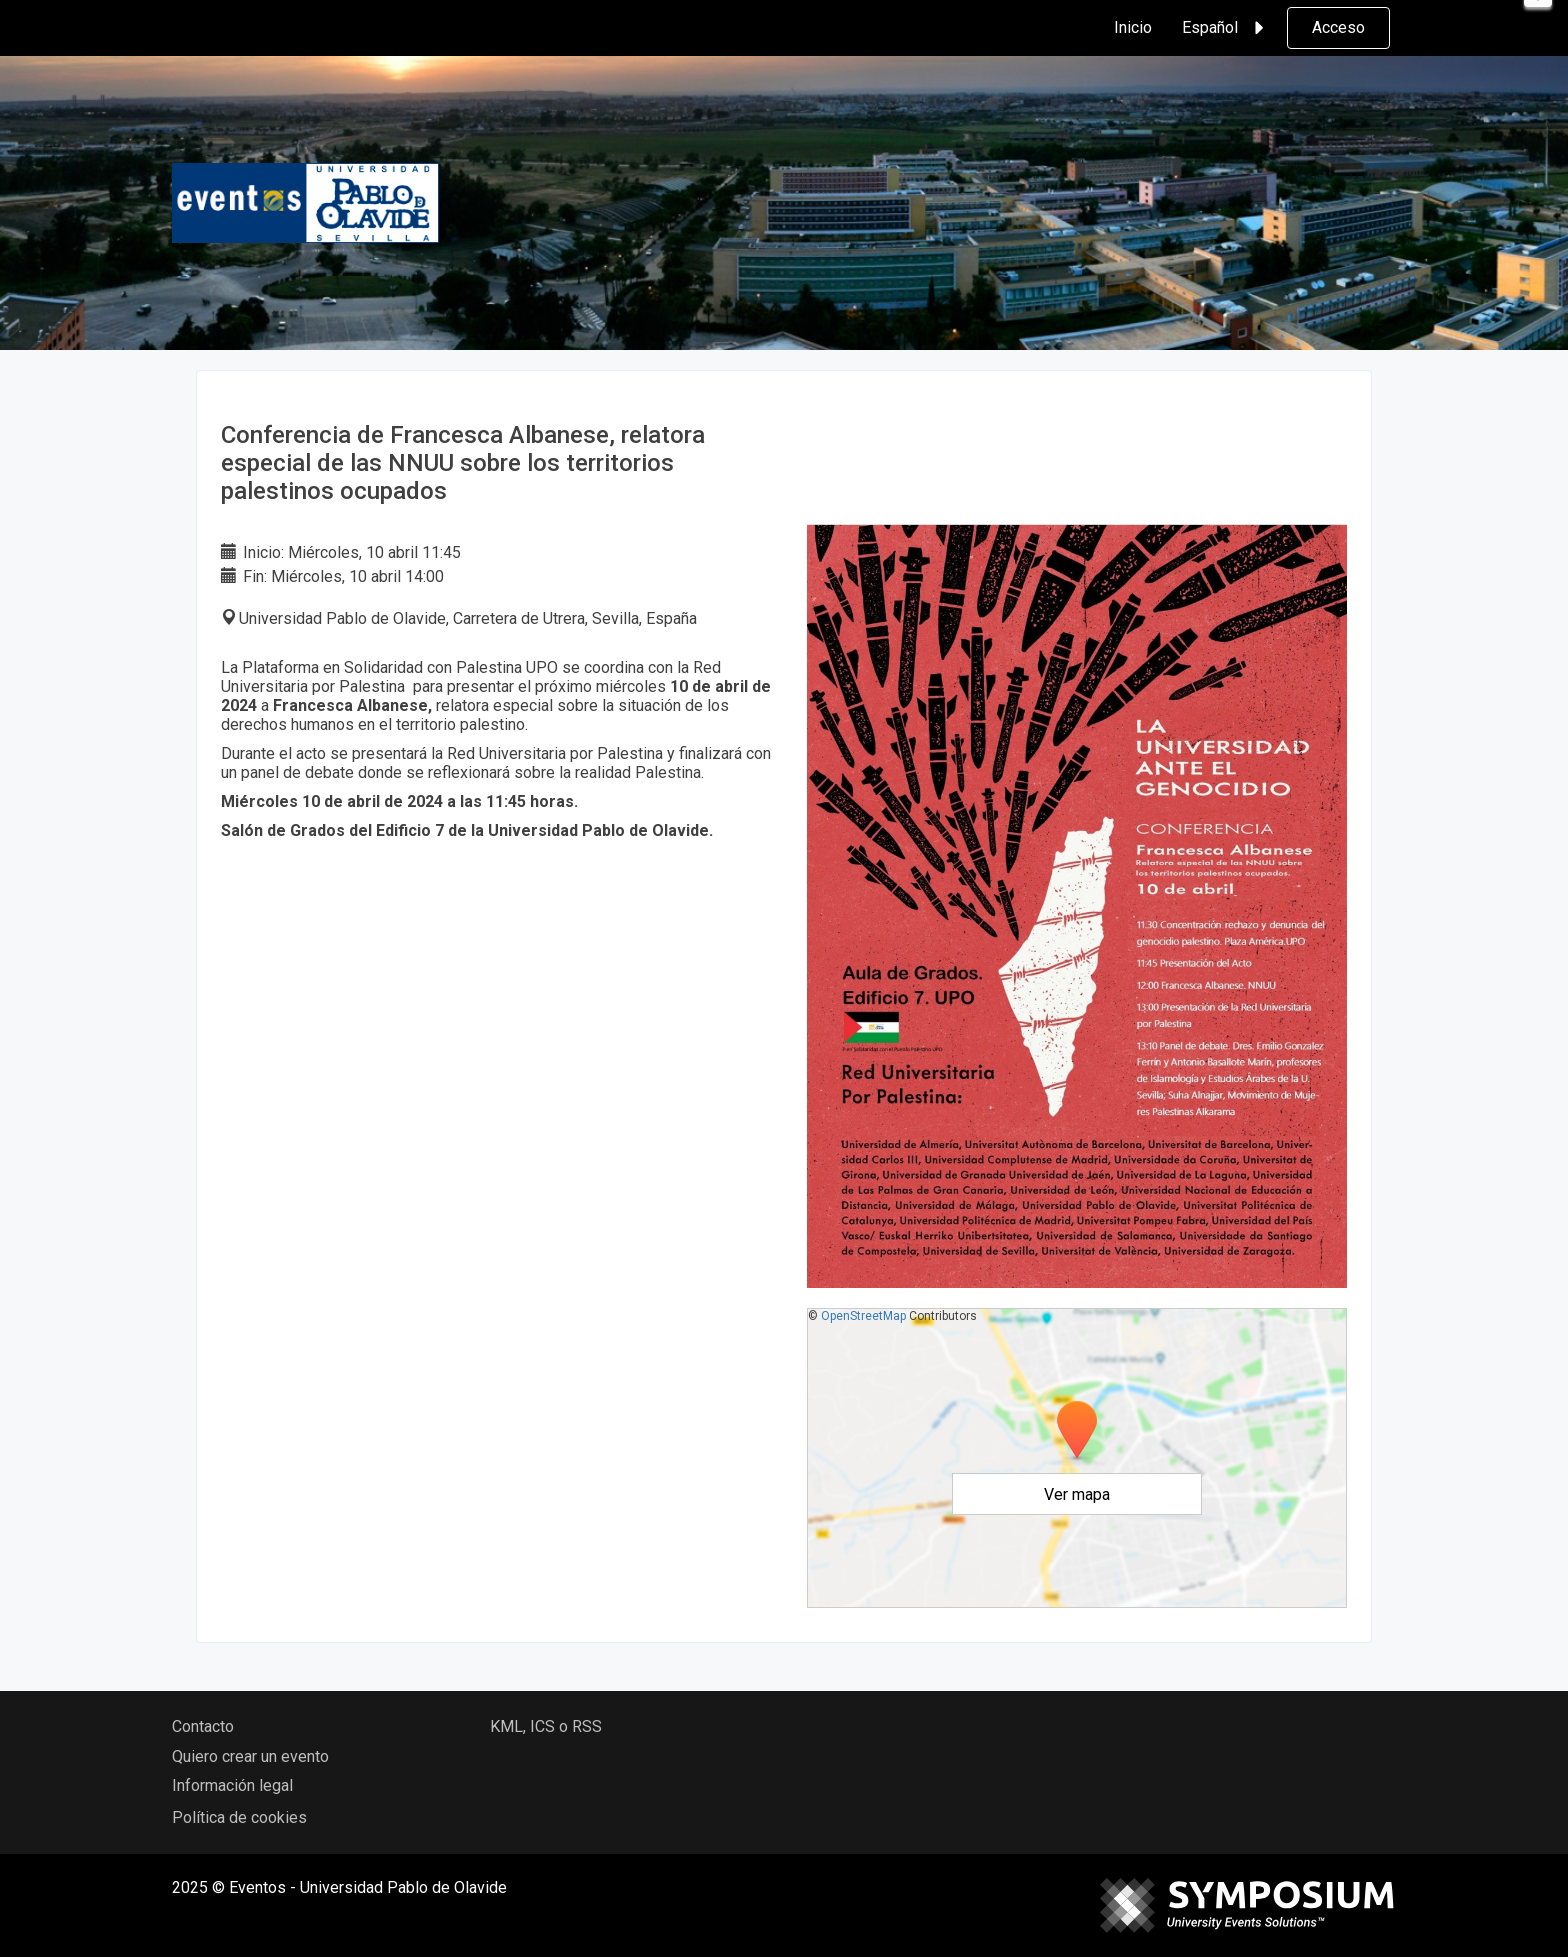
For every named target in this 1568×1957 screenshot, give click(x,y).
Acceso (1338, 27)
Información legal (232, 1785)
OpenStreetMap (863, 1316)
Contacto (203, 1726)
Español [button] (1226, 28)
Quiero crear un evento (250, 1756)
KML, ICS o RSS (546, 1726)
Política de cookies (239, 1817)
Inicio (1133, 27)
